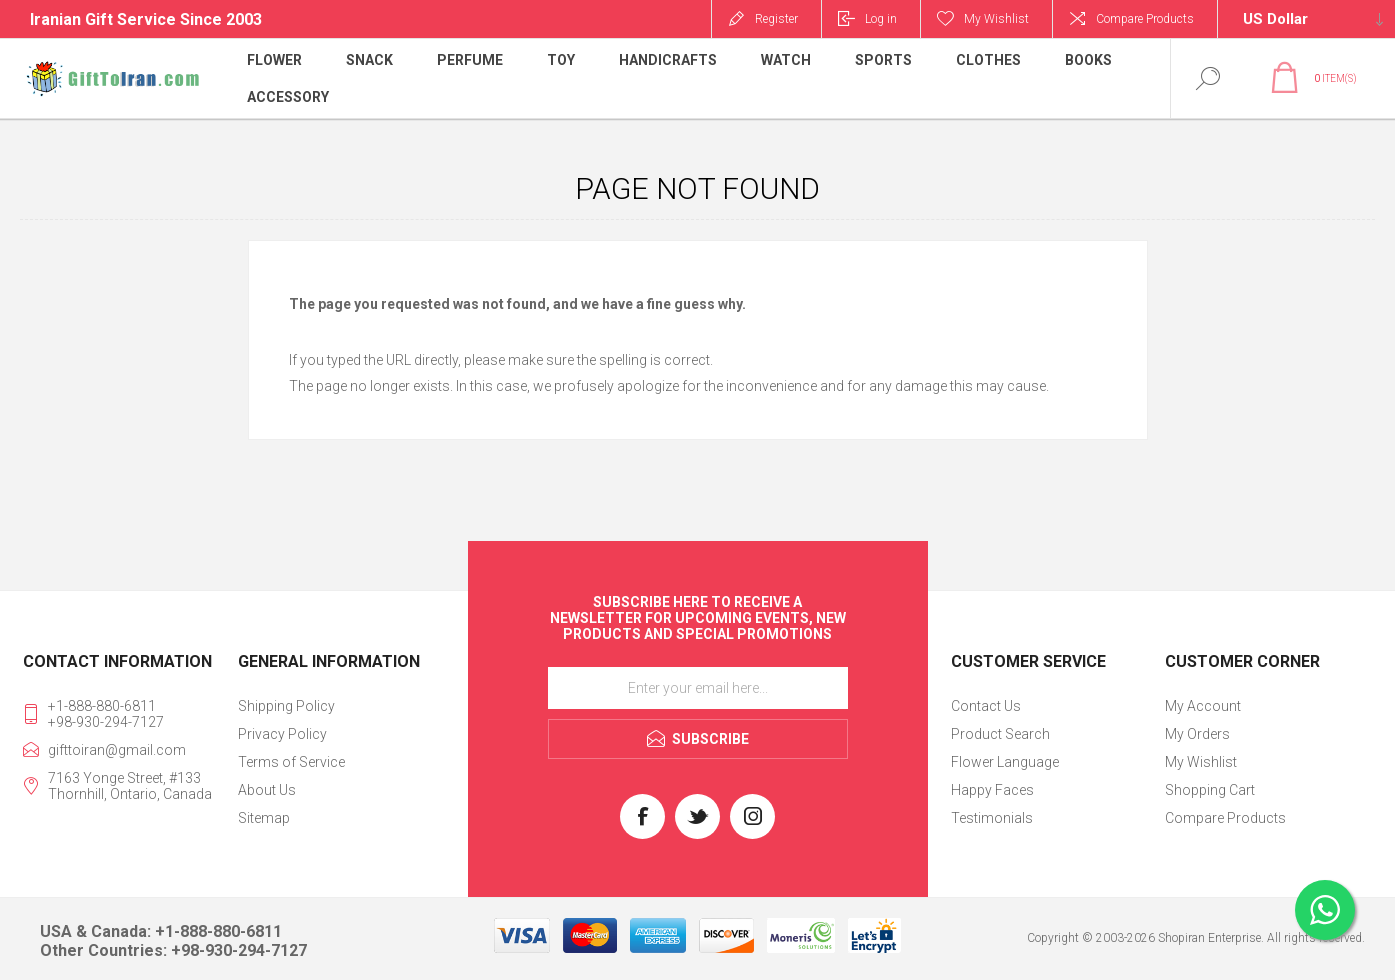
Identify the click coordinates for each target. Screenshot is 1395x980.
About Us (267, 790)
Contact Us (986, 706)
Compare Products (1145, 19)
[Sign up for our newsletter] (698, 688)
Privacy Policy (282, 734)
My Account (1203, 706)
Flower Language (1005, 762)
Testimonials (992, 818)
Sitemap (264, 818)
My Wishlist (1201, 762)
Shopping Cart (1210, 790)
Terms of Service (291, 762)
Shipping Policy (286, 706)
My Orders (1197, 734)
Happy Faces (992, 790)
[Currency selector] (1306, 19)
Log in (881, 19)
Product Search (1000, 734)
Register (776, 19)
